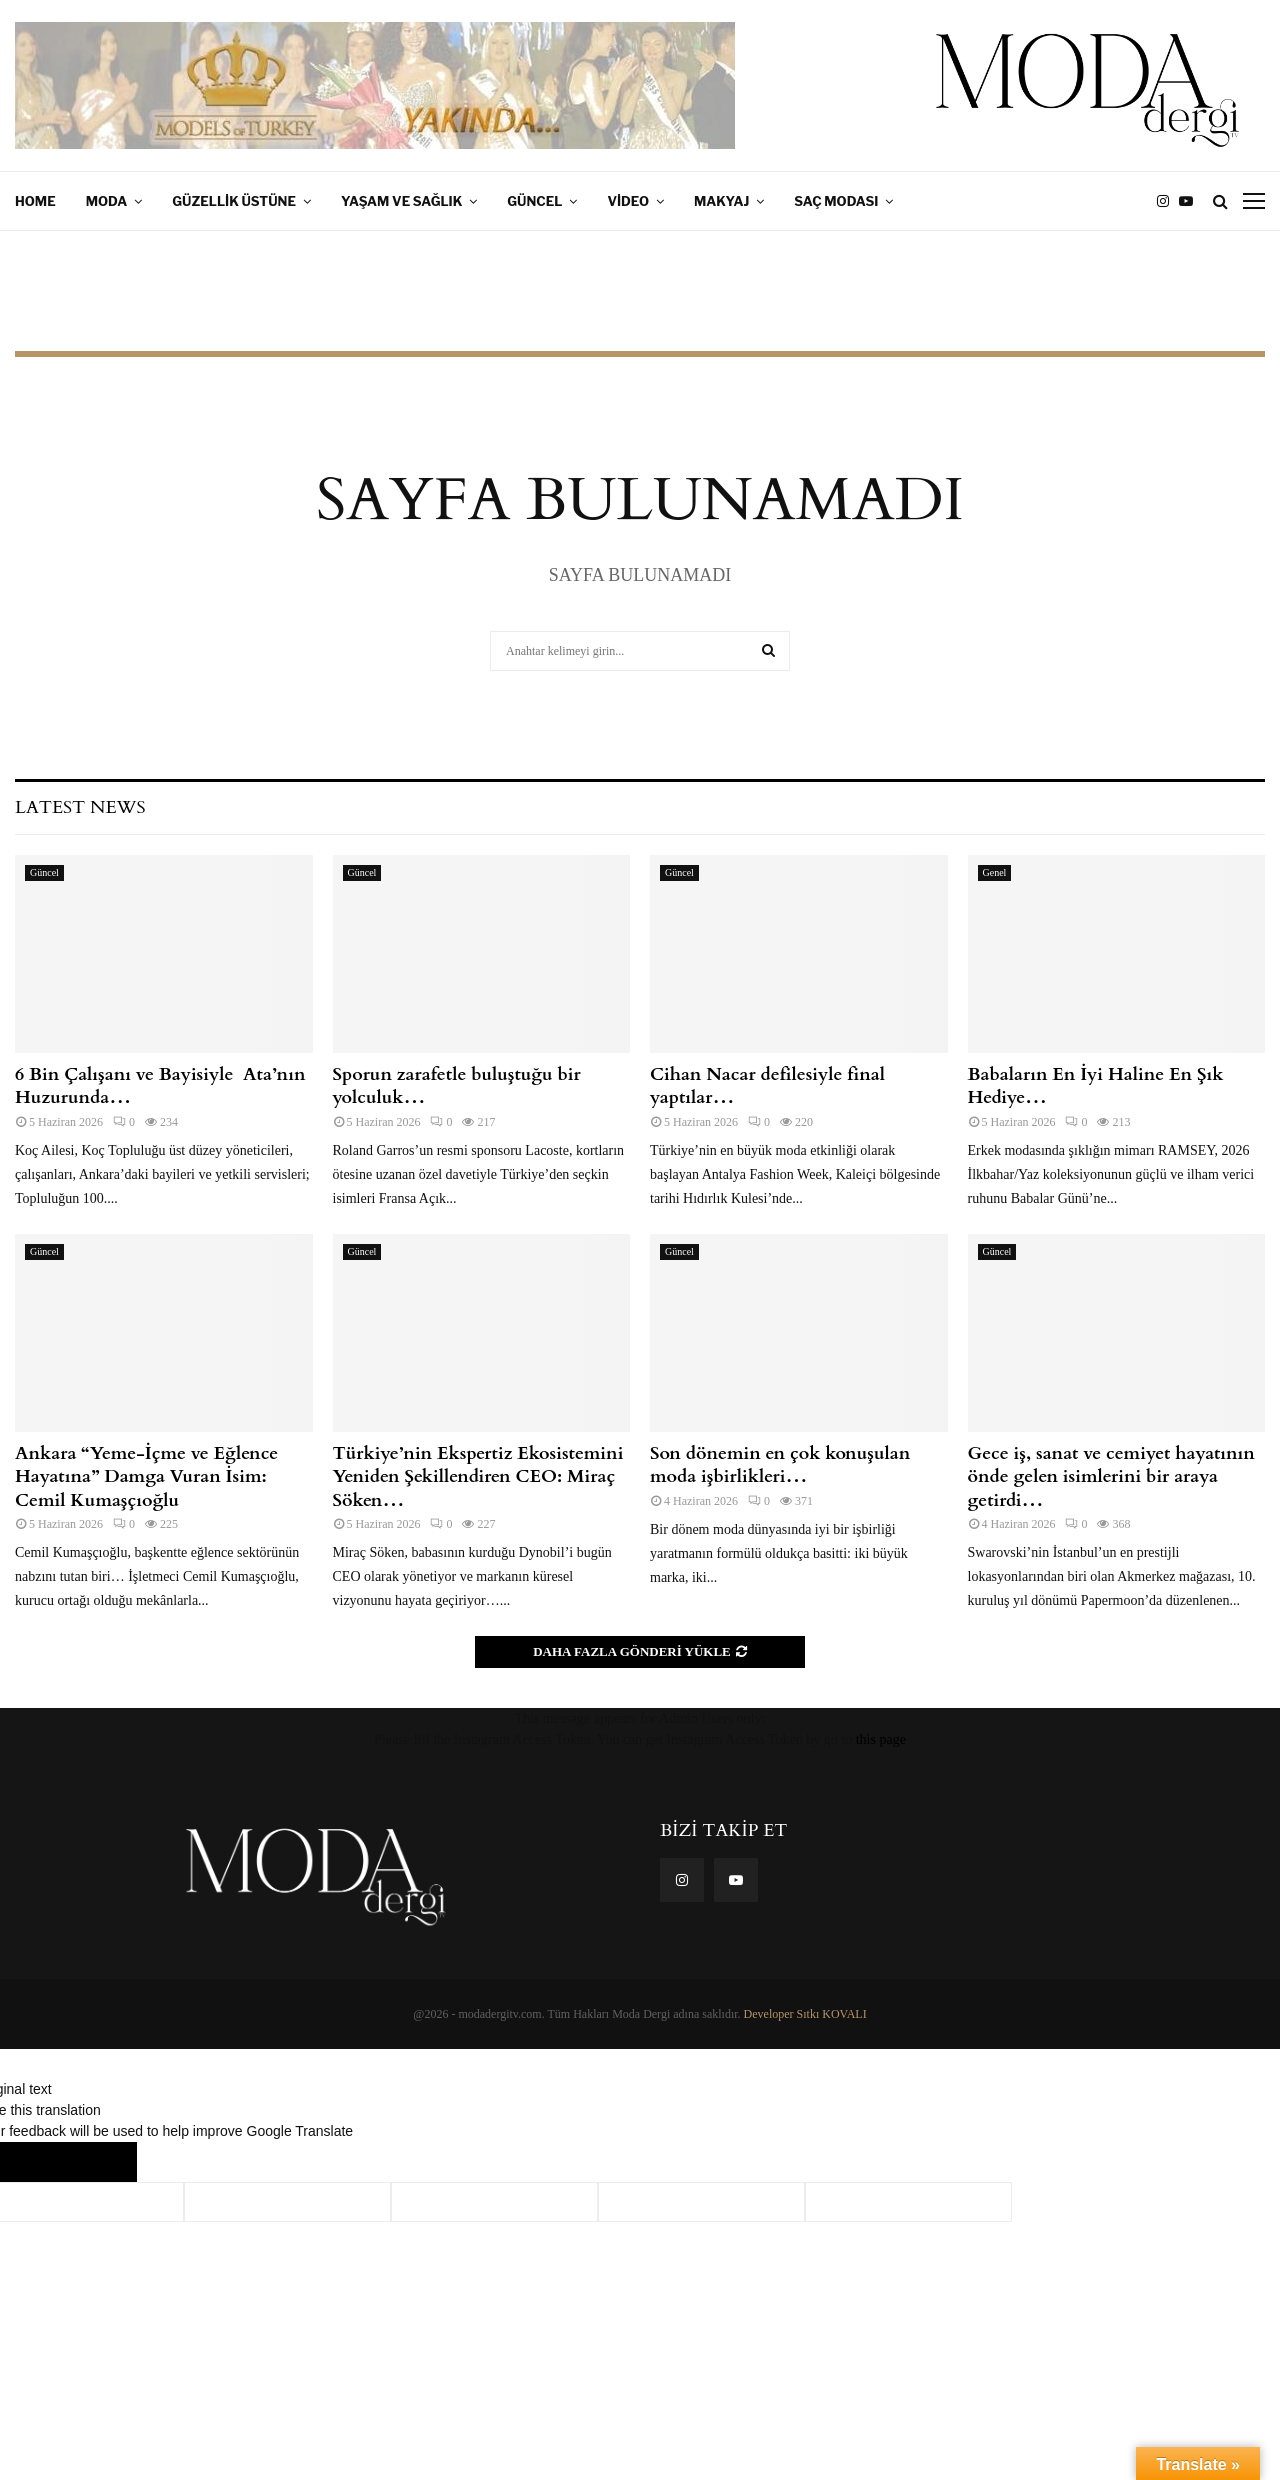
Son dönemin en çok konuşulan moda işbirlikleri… (780, 1465)
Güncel (534, 201)
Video (628, 201)
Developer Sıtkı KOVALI (805, 2014)
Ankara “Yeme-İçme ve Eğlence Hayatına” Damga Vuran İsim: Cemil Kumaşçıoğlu (146, 1477)
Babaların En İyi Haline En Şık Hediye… (1096, 1086)
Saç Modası (836, 201)
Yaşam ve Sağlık (401, 201)
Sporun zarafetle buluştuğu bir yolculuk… (457, 1086)
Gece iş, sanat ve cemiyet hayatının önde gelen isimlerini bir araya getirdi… (1111, 1477)
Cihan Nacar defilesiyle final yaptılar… (767, 1086)
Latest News (80, 807)
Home (35, 201)
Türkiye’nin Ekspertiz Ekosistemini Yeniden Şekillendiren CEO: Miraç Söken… (478, 1477)
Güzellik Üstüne (234, 201)
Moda (107, 201)
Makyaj (721, 201)
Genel (995, 872)
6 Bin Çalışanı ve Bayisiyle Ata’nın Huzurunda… (160, 1086)
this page (881, 1739)
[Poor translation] (97, 2162)
